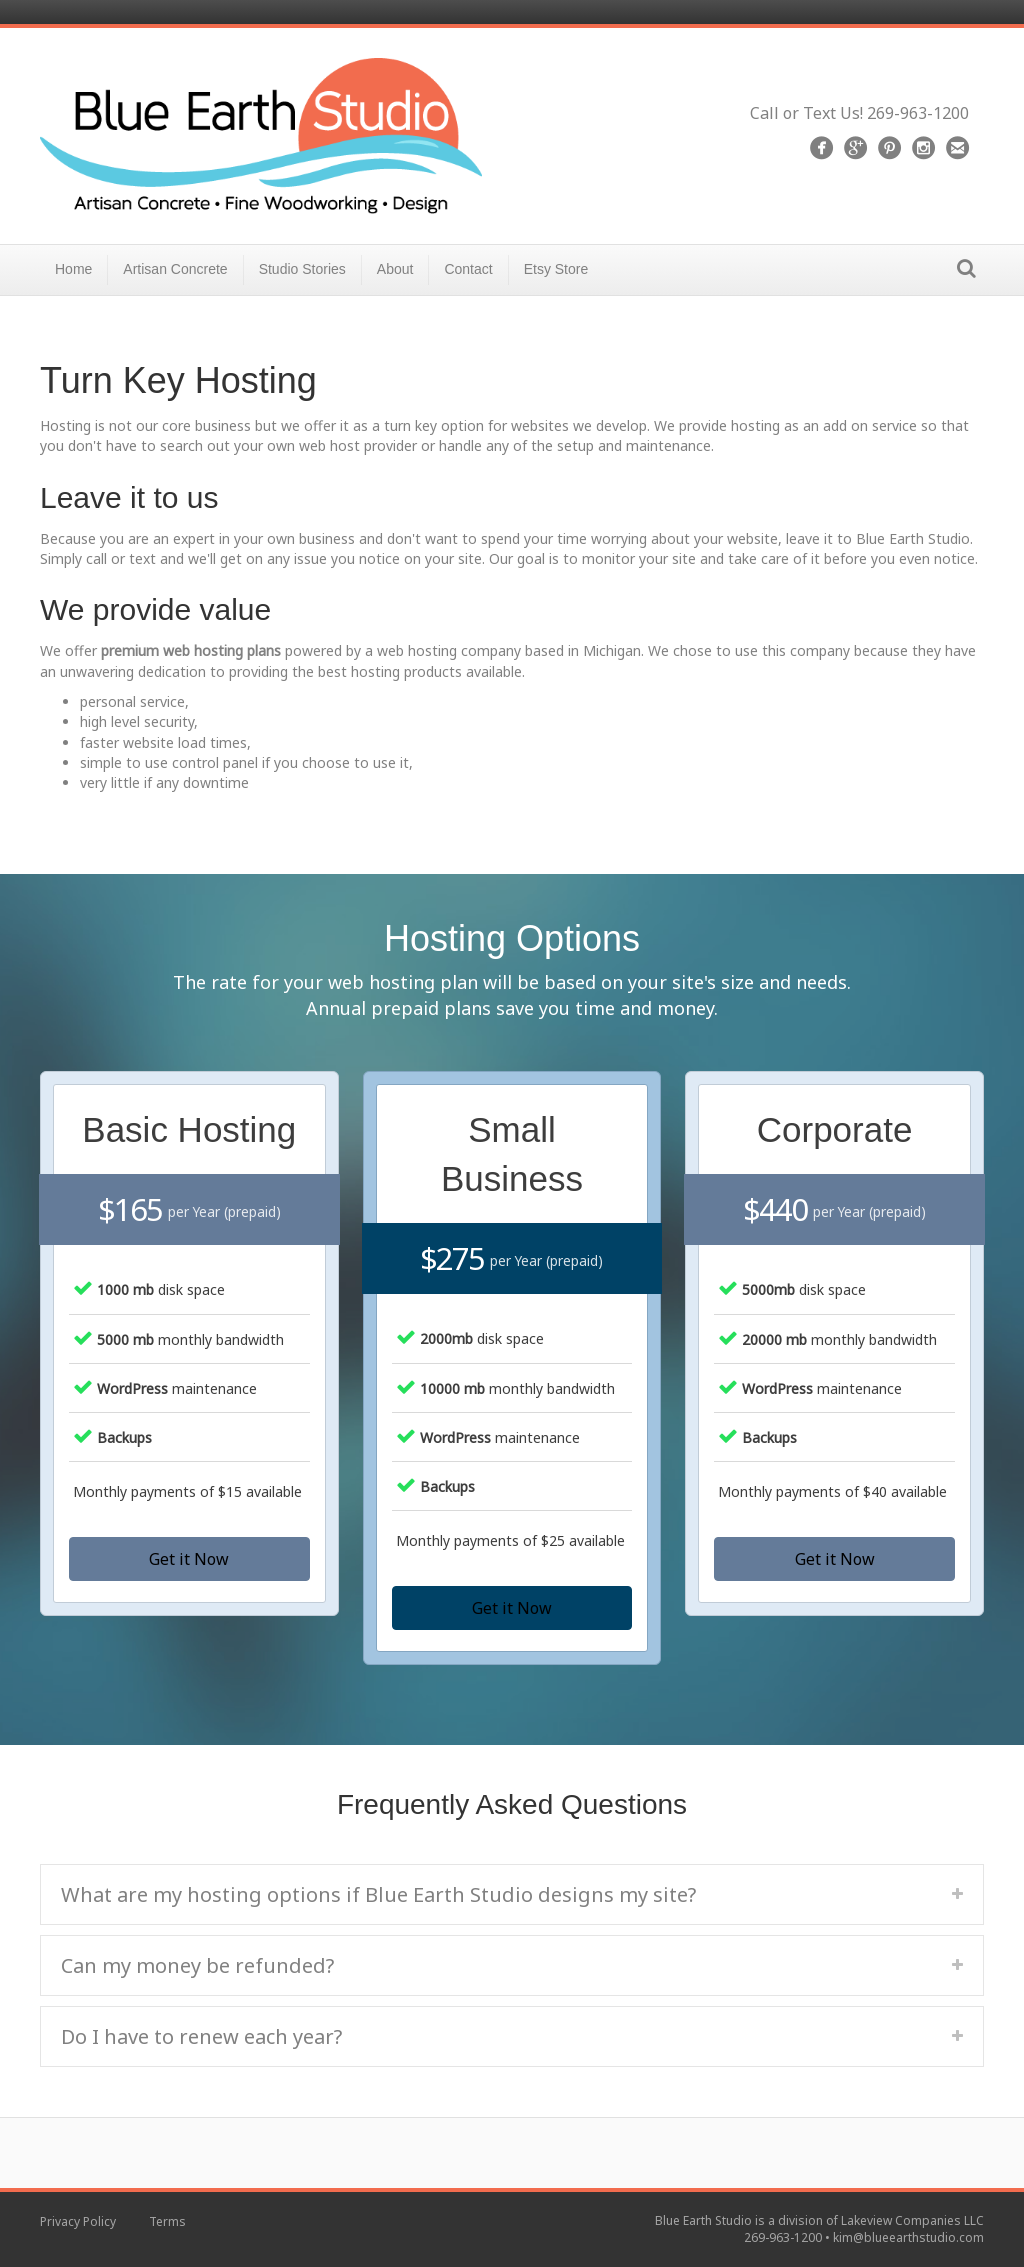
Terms (167, 2221)
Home (73, 269)
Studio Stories (302, 269)
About (395, 269)
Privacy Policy (78, 2221)
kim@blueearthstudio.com (908, 2237)
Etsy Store (556, 269)
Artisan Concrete (175, 269)
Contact (468, 269)
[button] (189, 1559)
